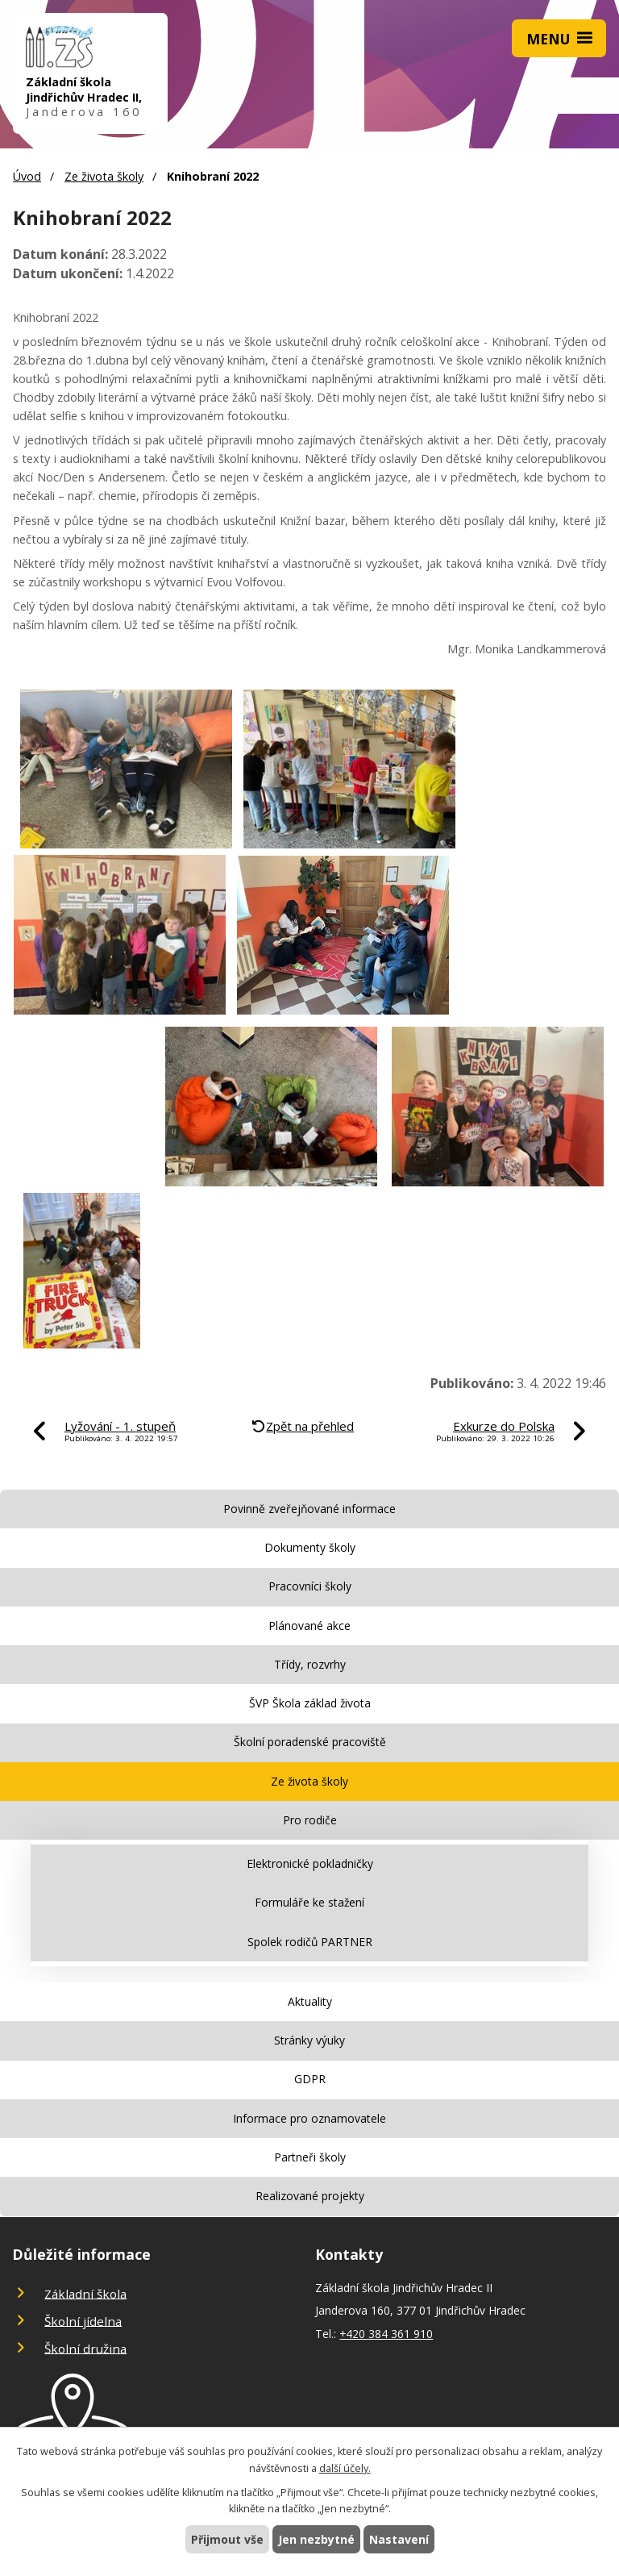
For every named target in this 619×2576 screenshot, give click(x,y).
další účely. (345, 2468)
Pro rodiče (310, 1820)
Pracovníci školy (309, 1586)
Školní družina (85, 2348)
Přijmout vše (227, 2539)
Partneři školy (310, 2157)
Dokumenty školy (309, 1547)
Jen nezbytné (316, 2539)
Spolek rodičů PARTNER (309, 1941)
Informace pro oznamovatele (309, 2118)
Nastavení (399, 2539)
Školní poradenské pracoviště (310, 1741)
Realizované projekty (309, 2195)
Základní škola (85, 2293)
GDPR (310, 2078)
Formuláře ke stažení (309, 1902)
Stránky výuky (309, 2040)
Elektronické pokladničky (310, 1863)
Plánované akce (309, 1625)
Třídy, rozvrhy (310, 1664)
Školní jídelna (83, 2320)
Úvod (27, 176)
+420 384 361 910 (386, 2333)
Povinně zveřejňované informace (309, 1508)
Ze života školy (103, 176)
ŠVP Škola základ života (310, 1703)
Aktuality (310, 2001)
